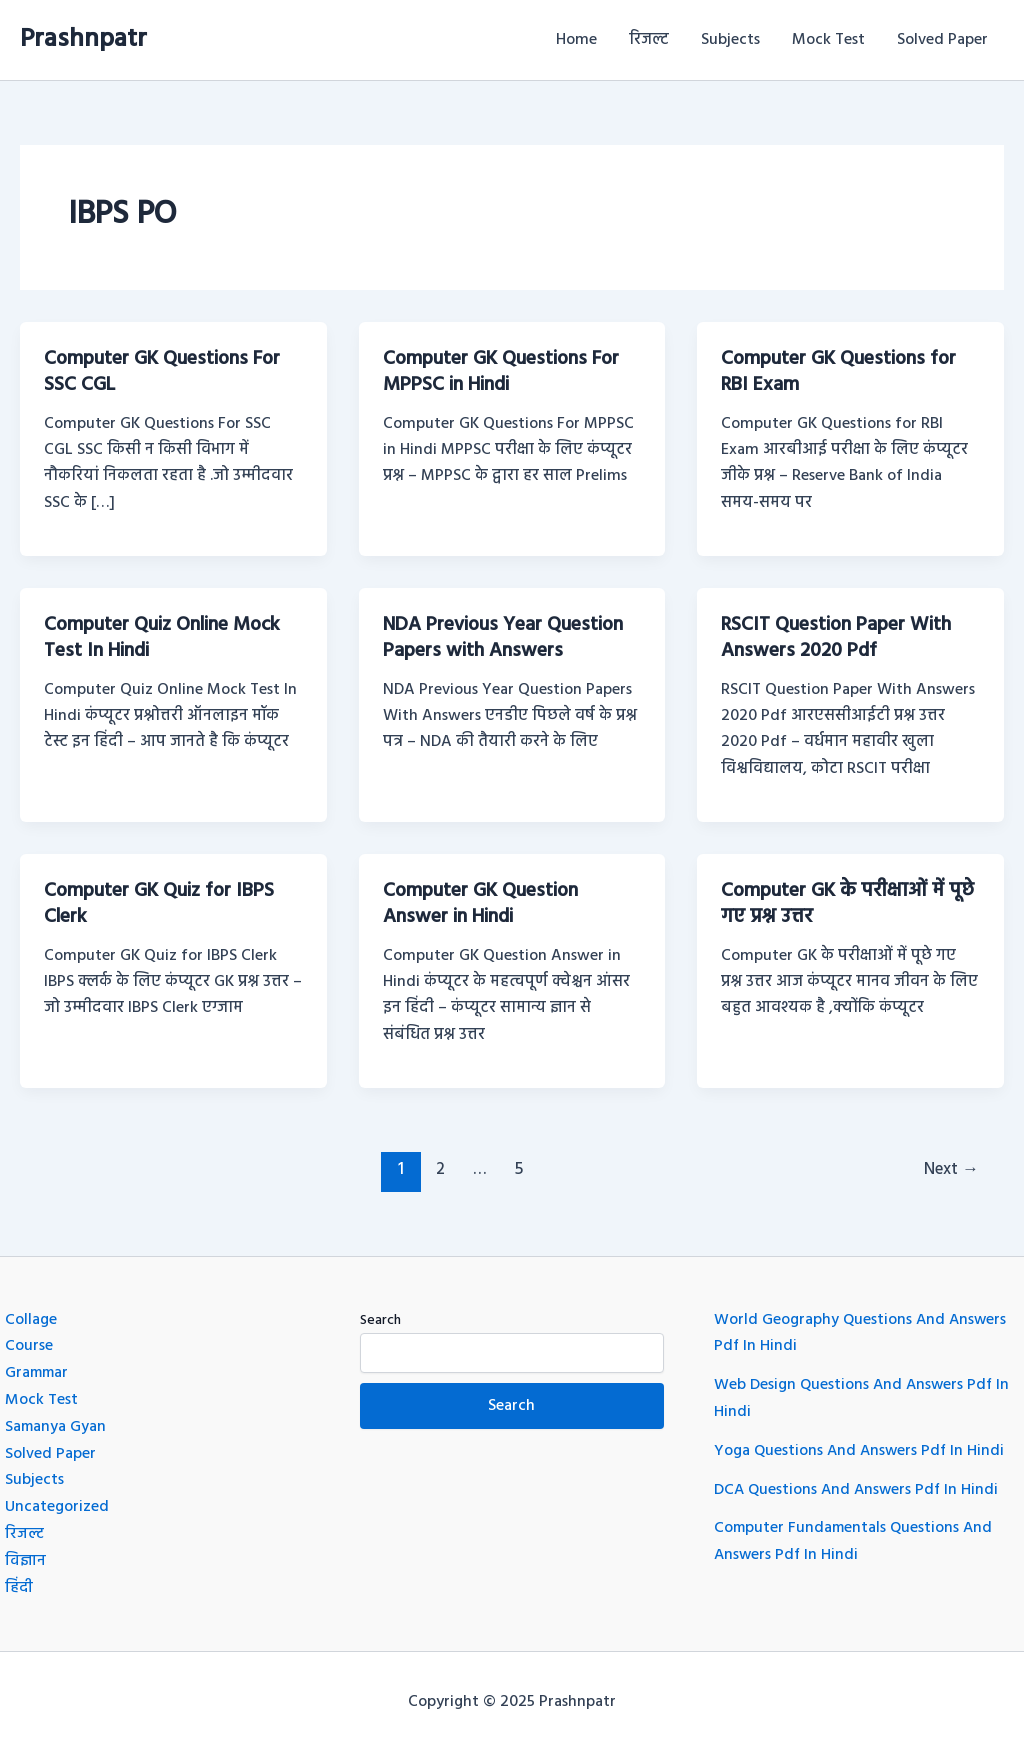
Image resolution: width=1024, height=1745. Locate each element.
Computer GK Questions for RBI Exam (842, 372)
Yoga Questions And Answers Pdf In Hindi (861, 1447)
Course (29, 1343)
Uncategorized (57, 1502)
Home (576, 40)
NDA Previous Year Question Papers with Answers (507, 637)
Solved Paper (942, 40)
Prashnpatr (83, 39)
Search (380, 1317)
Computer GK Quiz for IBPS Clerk (162, 902)
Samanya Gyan (56, 1423)
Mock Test (828, 40)
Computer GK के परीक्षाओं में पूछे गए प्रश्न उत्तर (835, 902)
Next (949, 1166)
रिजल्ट (649, 40)
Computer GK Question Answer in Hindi (483, 902)
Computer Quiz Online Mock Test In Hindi (166, 637)
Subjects (730, 40)
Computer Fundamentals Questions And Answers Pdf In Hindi (856, 1536)
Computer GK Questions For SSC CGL (165, 372)
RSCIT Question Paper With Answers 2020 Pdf (839, 637)
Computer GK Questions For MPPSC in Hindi (504, 372)
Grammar (38, 1370)
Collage (31, 1317)
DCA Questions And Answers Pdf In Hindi (859, 1485)
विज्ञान (25, 1555)
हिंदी (19, 1581)
